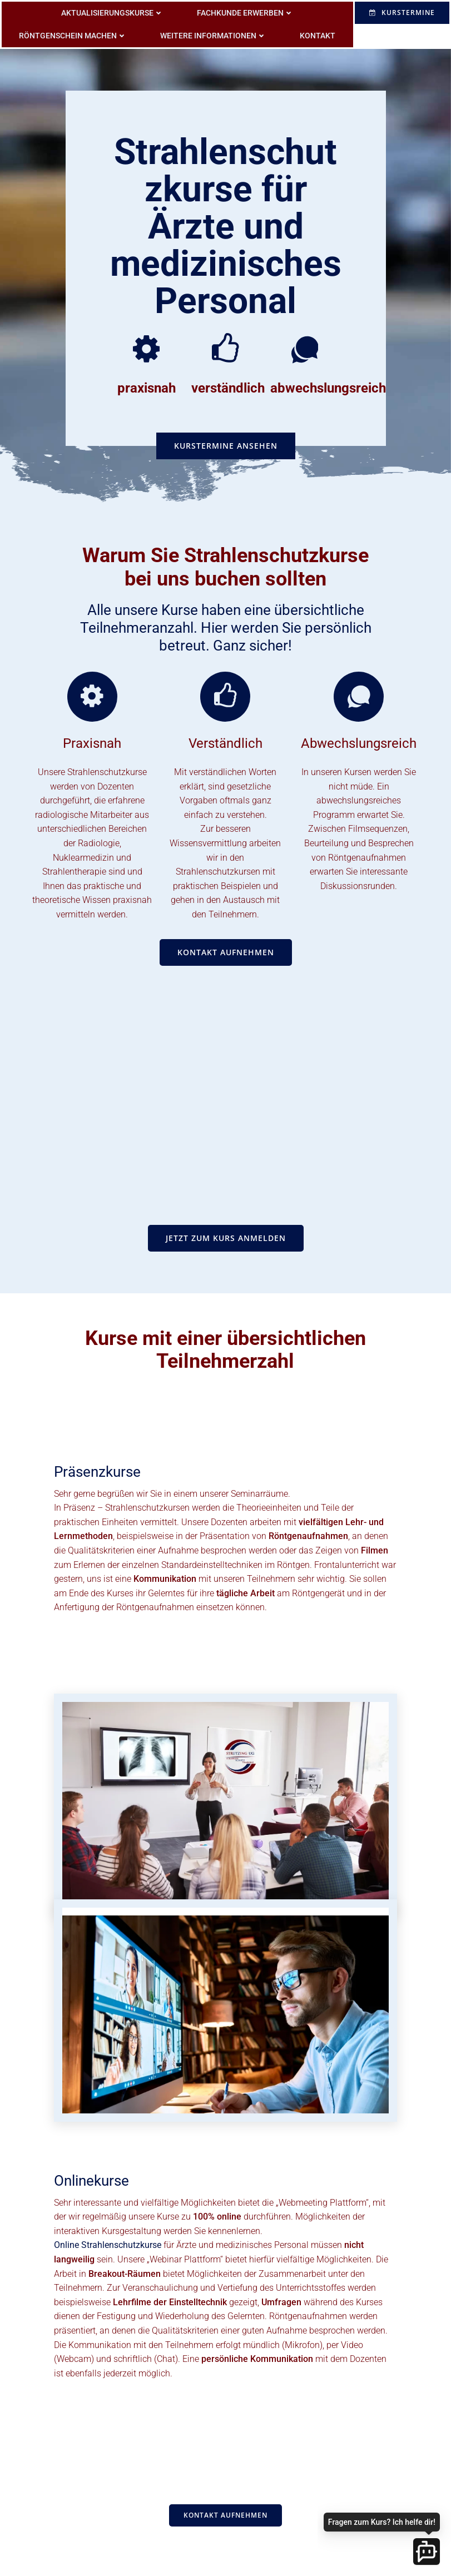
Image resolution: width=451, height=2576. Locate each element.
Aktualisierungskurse (113, 11)
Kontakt (318, 33)
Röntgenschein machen (74, 33)
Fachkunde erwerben (246, 11)
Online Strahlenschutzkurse (108, 2256)
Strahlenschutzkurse (107, 788)
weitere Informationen (214, 33)
